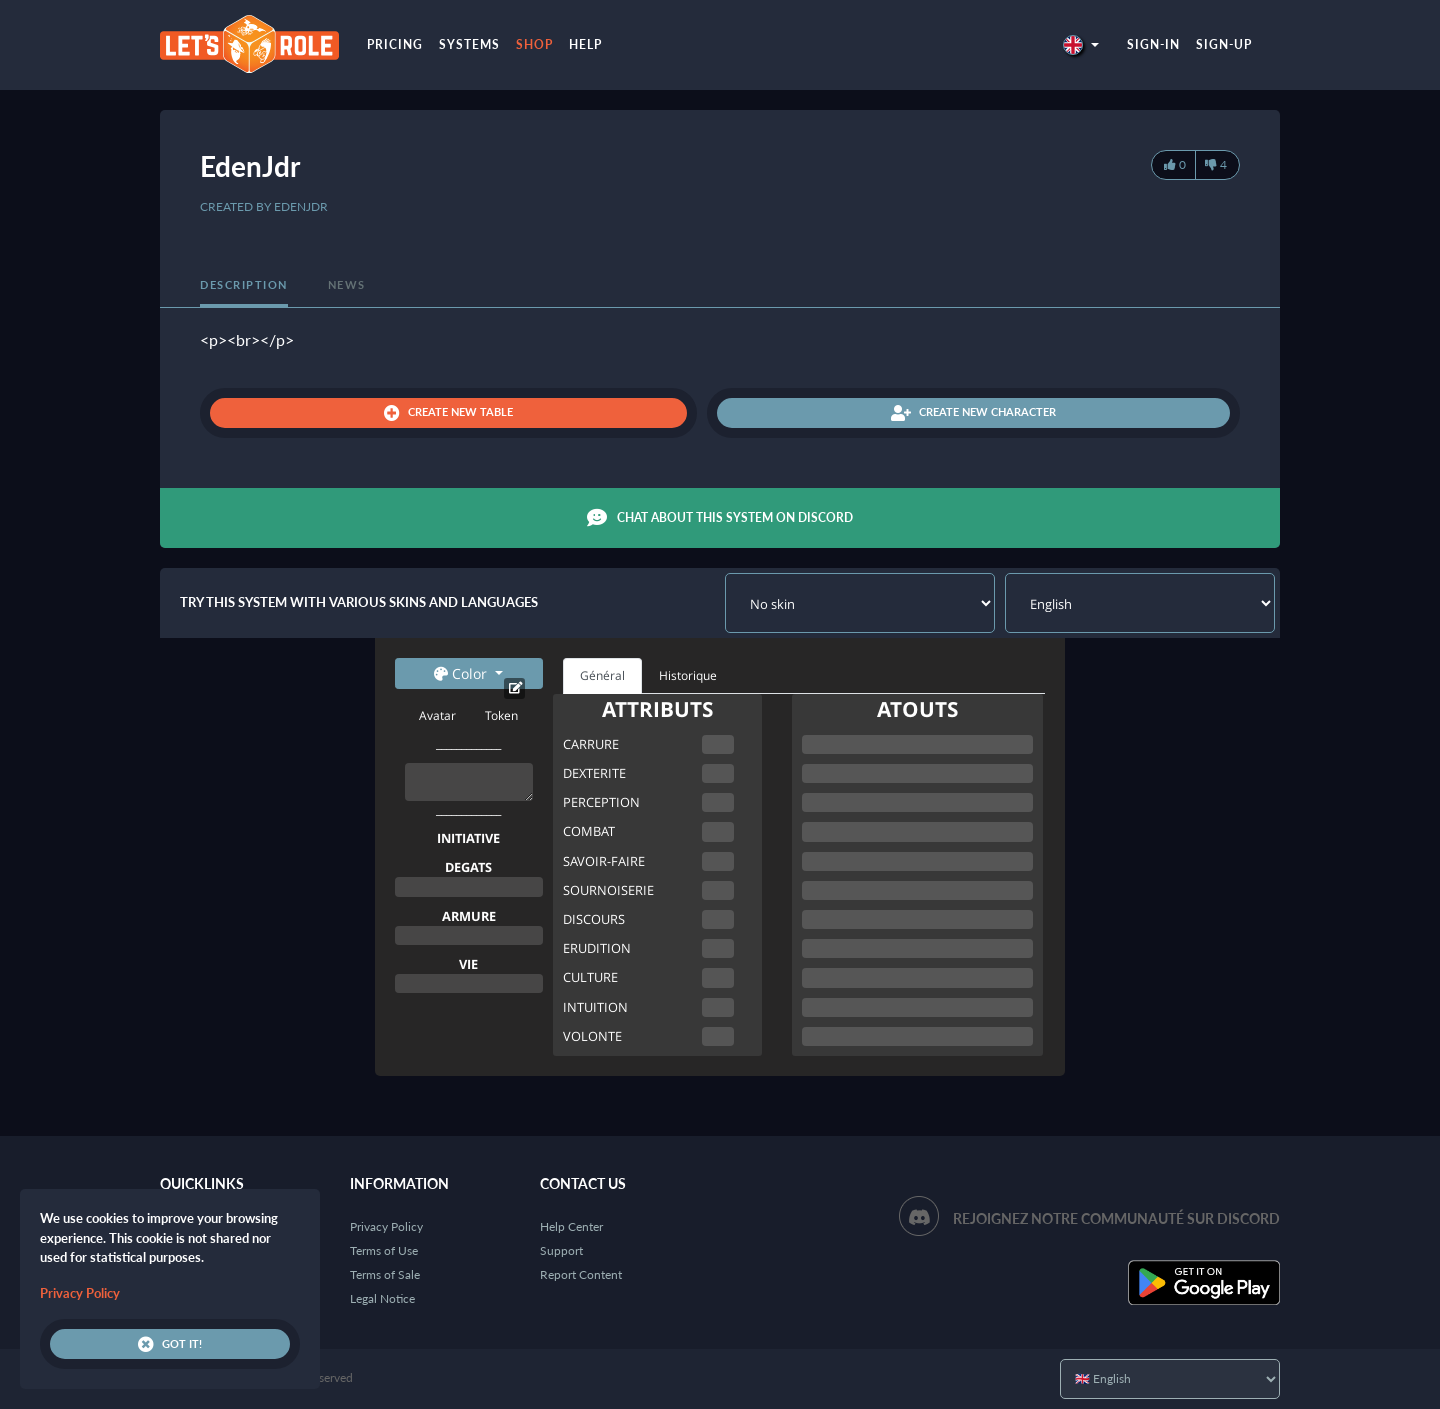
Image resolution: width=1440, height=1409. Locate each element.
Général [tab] (602, 675)
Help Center (571, 1226)
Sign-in (1153, 44)
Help (585, 44)
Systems (469, 44)
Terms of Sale (385, 1274)
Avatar (437, 715)
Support (561, 1250)
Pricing (395, 44)
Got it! (170, 1344)
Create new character (973, 413)
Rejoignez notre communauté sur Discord (1116, 1218)
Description (244, 284)
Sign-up (1224, 44)
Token (501, 715)
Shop (534, 44)
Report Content (581, 1274)
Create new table (448, 413)
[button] (1081, 44)
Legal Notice (382, 1298)
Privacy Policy (386, 1226)
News (347, 284)
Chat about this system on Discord (720, 518)
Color (462, 673)
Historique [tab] (688, 675)
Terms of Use (384, 1250)
